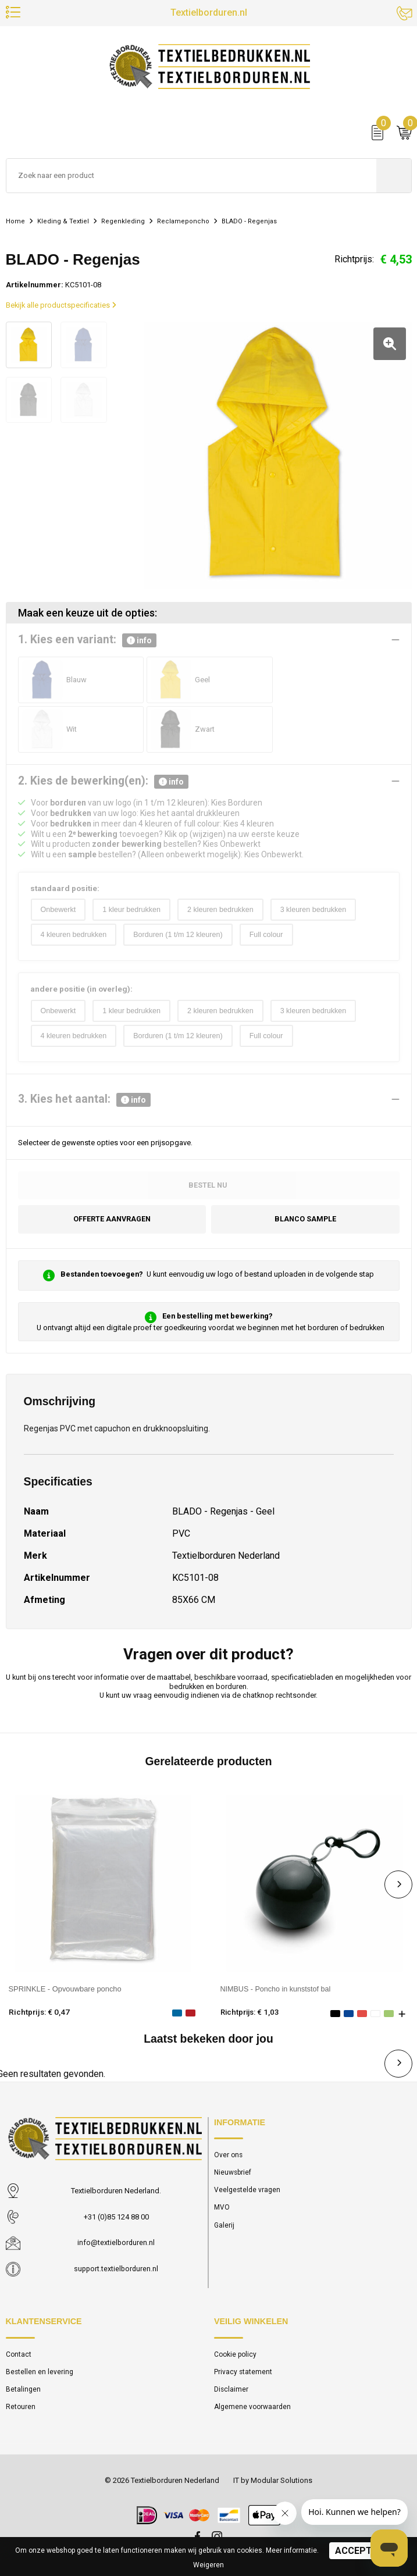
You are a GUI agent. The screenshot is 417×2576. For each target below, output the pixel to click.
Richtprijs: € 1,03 (250, 2013)
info (139, 639)
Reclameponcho (188, 223)
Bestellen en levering (40, 2374)
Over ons (228, 2157)
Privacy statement (243, 2374)
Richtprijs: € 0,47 (39, 2013)
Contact (18, 2356)
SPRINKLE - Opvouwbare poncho (65, 1990)
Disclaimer (231, 2392)
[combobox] (191, 178)
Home (16, 223)
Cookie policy (235, 2356)
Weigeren (208, 2565)
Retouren (20, 2409)
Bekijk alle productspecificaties (61, 307)
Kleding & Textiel (64, 223)
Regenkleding (126, 223)
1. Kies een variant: (87, 639)
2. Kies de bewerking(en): (103, 780)
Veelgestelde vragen (247, 2192)
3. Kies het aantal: (84, 1101)
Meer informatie (291, 2550)
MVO (222, 2210)
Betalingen (23, 2392)
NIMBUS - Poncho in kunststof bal (277, 1990)
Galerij (224, 2228)
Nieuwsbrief (234, 2175)
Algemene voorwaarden (252, 2409)
